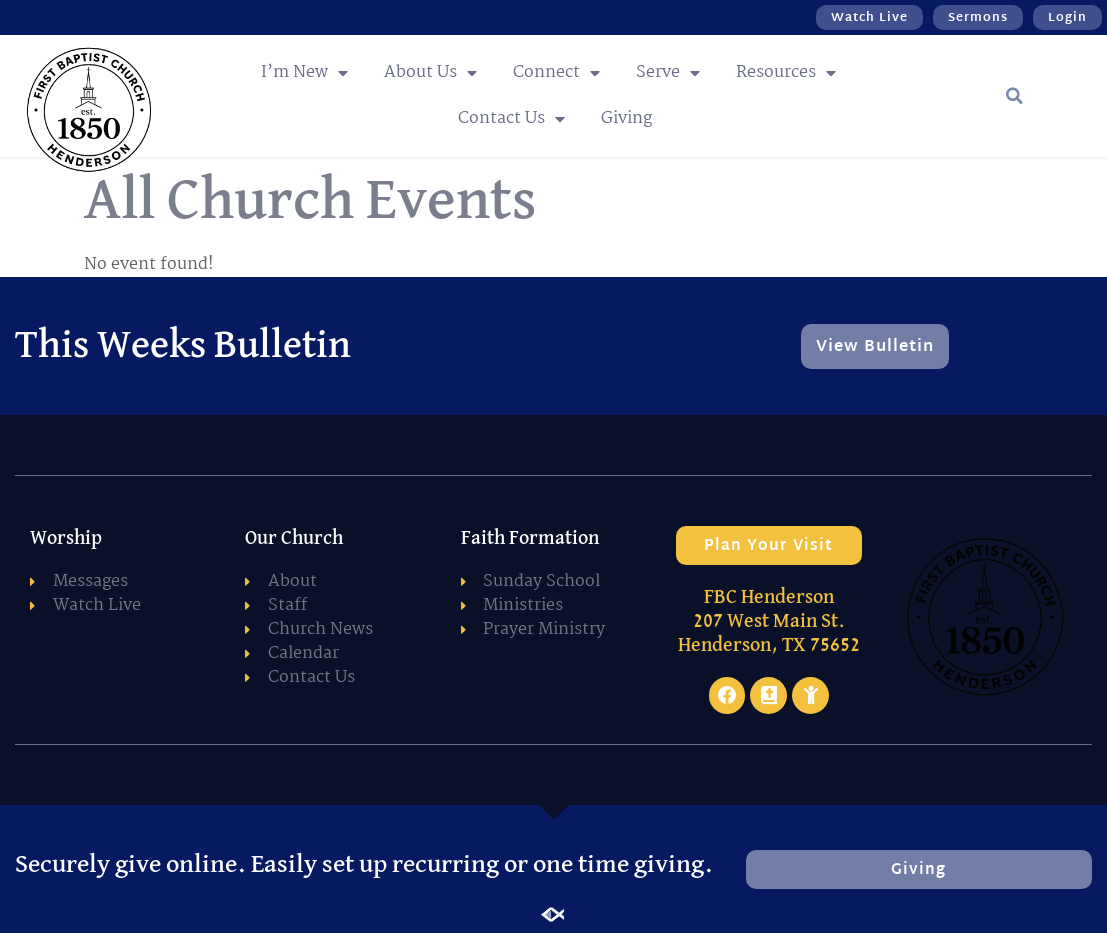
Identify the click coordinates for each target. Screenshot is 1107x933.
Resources (786, 73)
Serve (668, 73)
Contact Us (511, 119)
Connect (556, 73)
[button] (1015, 96)
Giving (626, 118)
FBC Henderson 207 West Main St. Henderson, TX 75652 (769, 621)
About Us (430, 73)
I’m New (304, 73)
